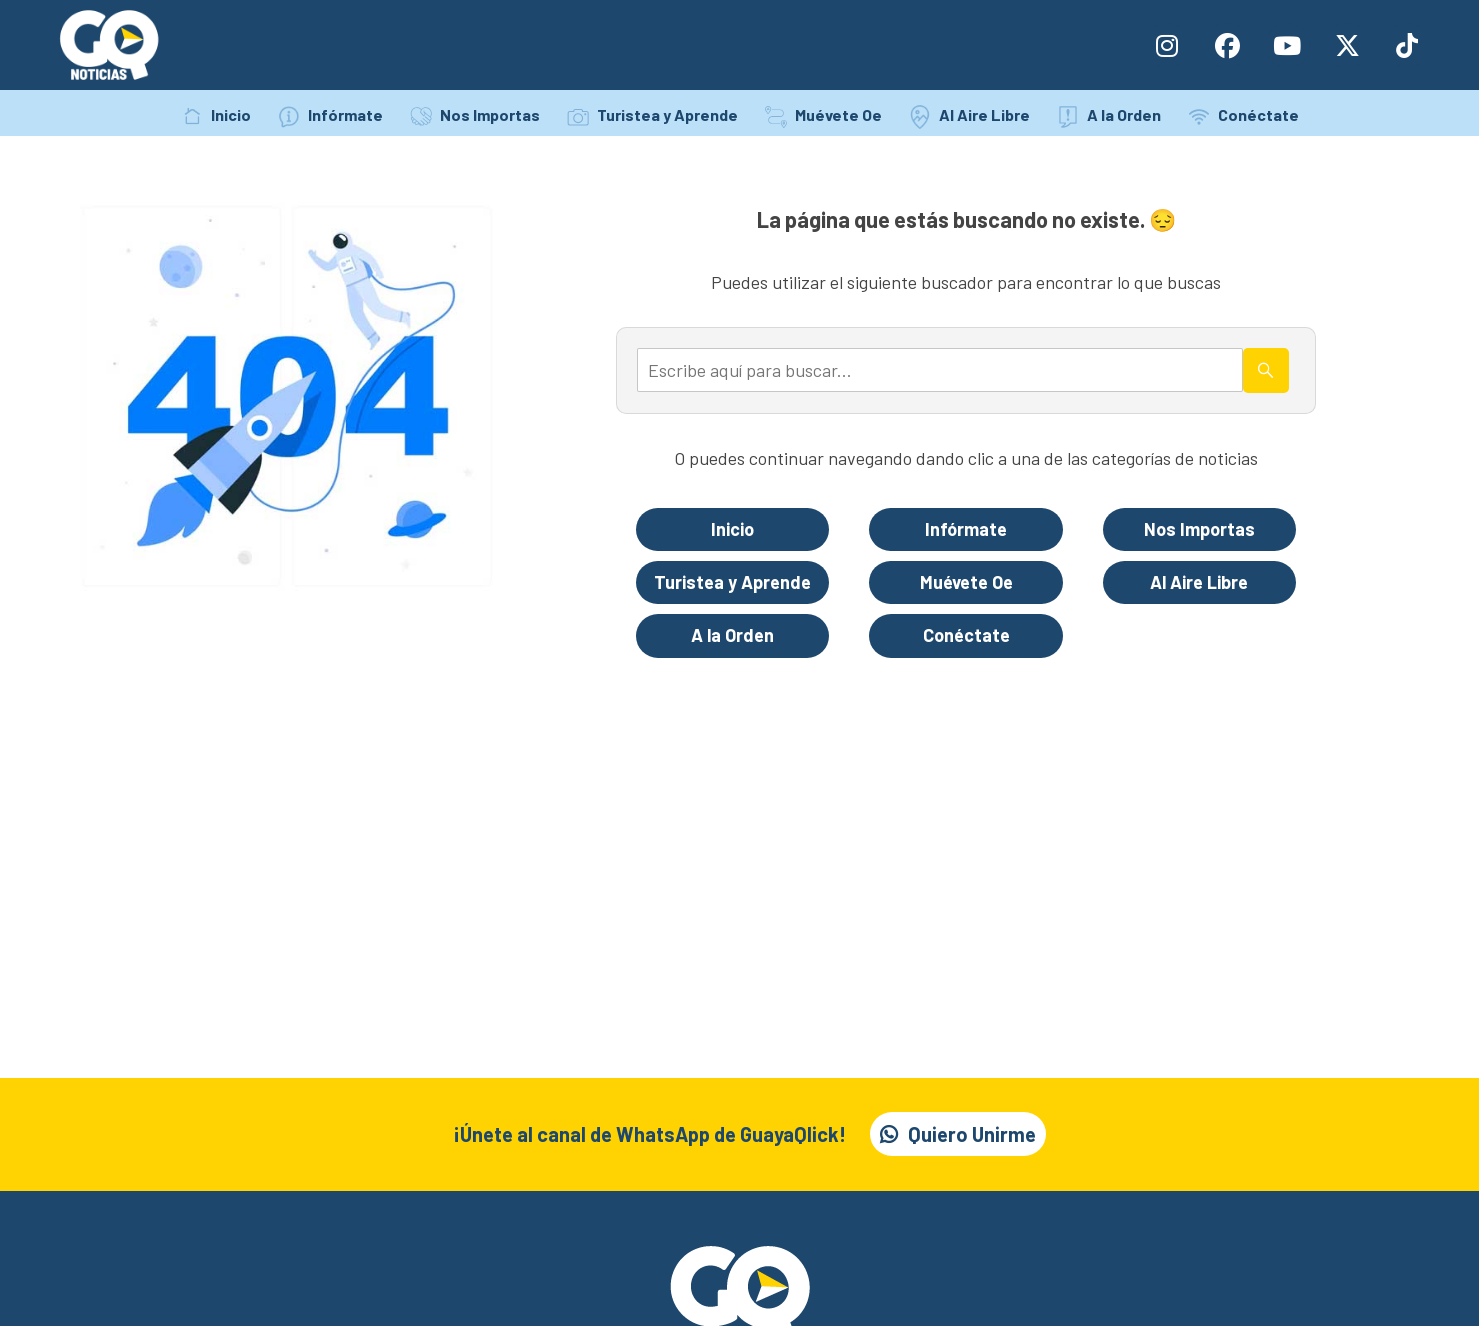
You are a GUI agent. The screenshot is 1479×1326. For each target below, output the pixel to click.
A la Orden (1124, 114)
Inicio (231, 114)
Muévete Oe (838, 114)
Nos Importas (490, 114)
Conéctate (1258, 114)
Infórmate (345, 114)
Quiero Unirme (972, 1134)
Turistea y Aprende (667, 114)
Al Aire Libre (984, 114)
